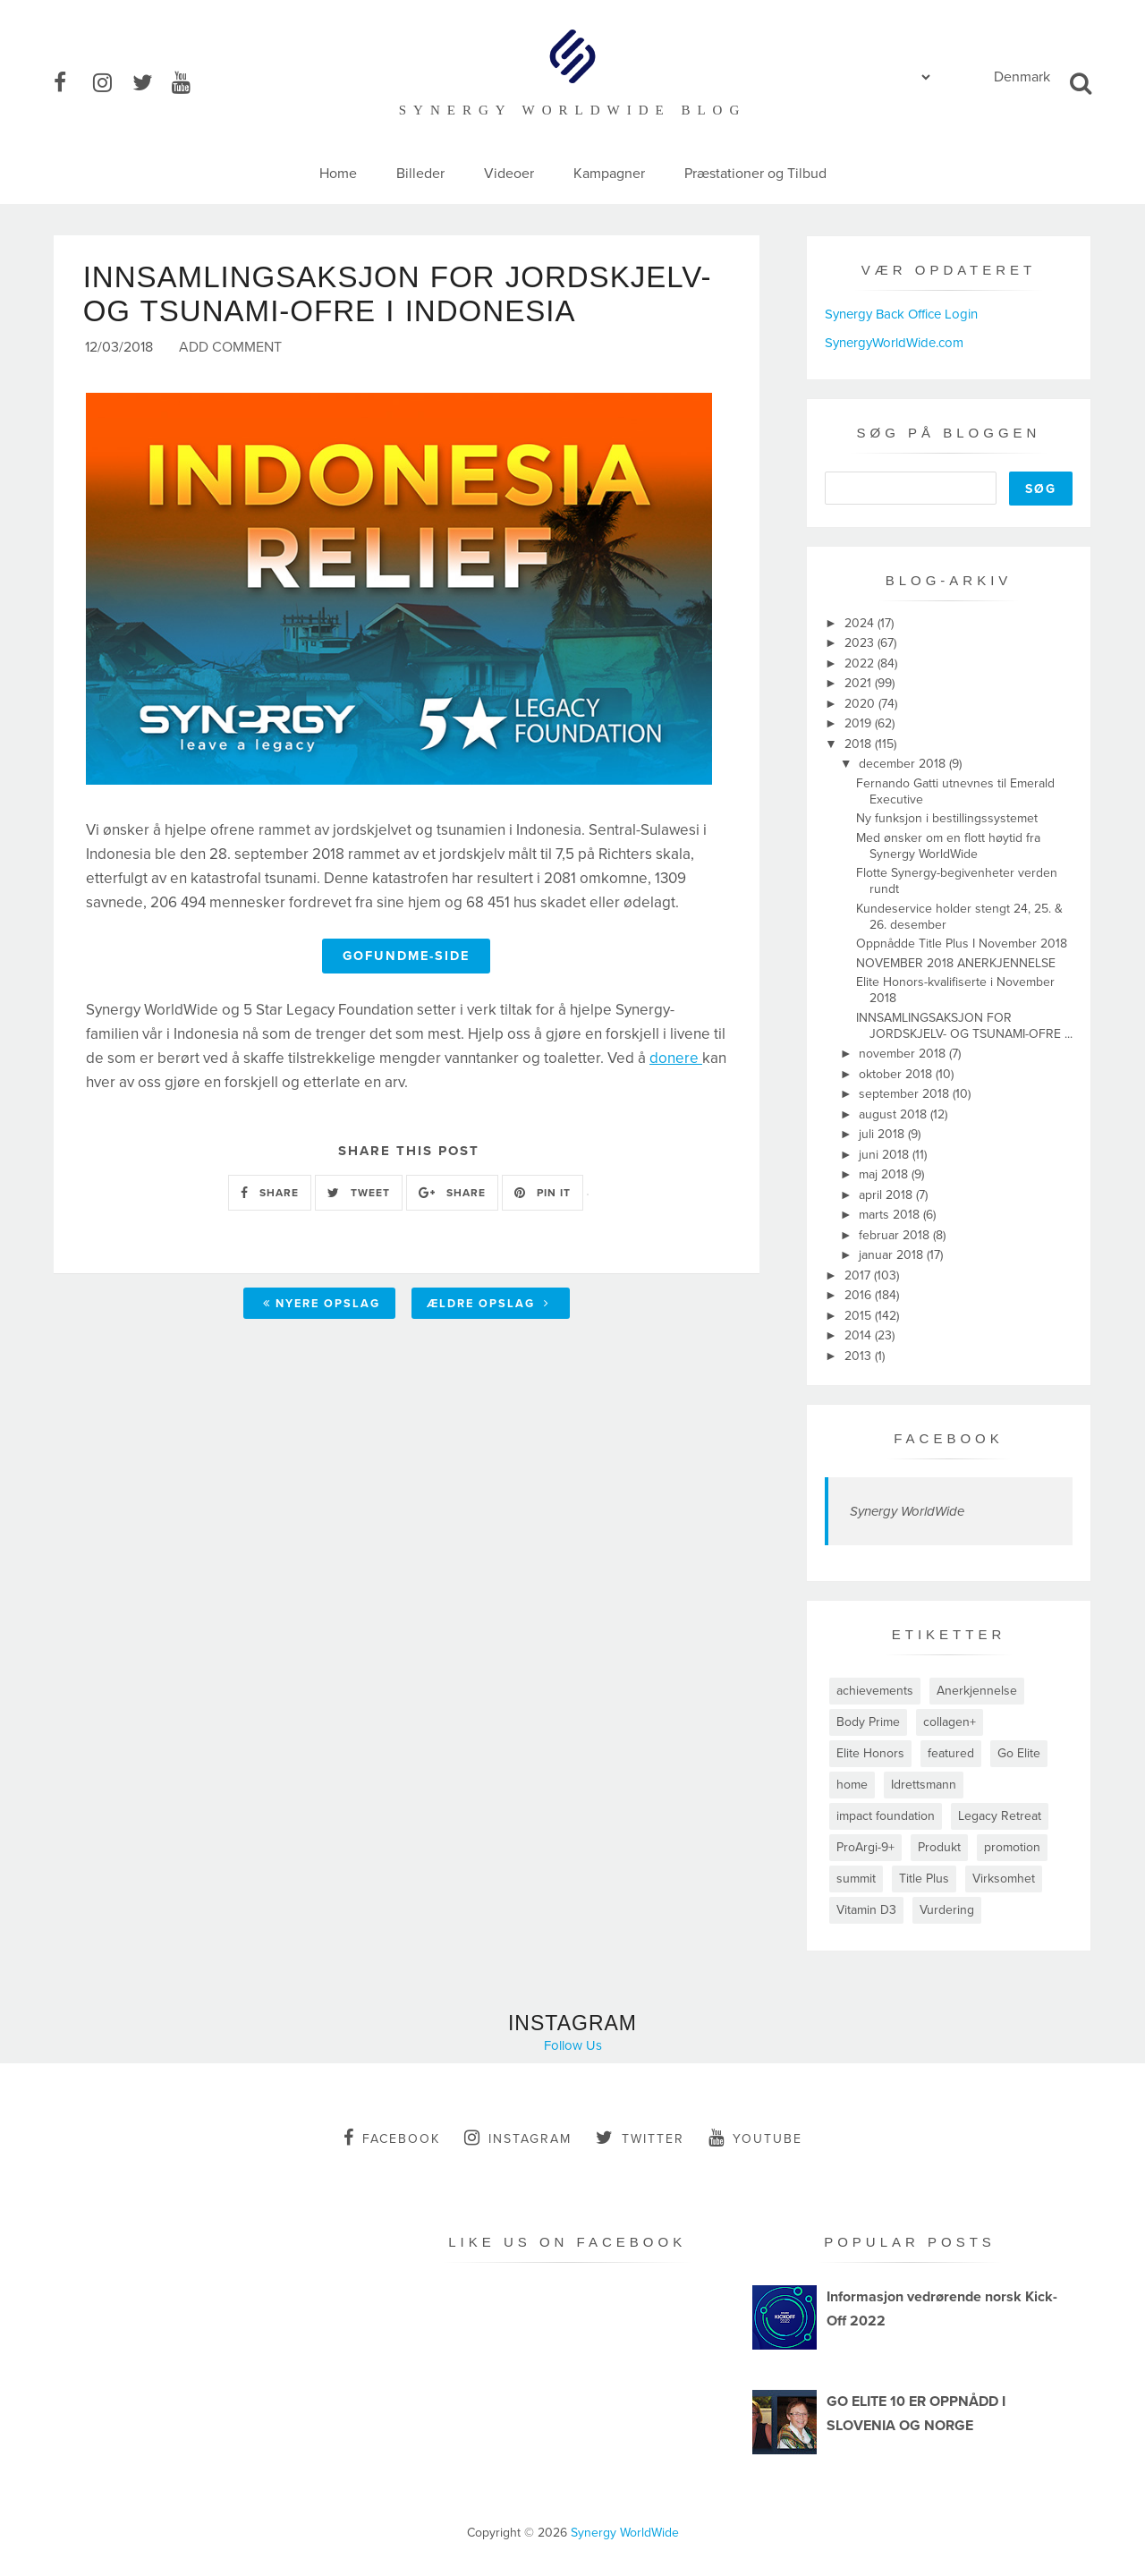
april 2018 (887, 1195)
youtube (755, 2138)
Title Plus (924, 1878)
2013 (859, 1356)
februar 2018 (896, 1235)
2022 (861, 663)
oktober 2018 (897, 1074)
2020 (861, 703)
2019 (859, 723)
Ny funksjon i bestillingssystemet (947, 818)
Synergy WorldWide (907, 1511)
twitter (640, 2138)
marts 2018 (891, 1214)
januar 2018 (893, 1254)
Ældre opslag (488, 1306)
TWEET (358, 1195)
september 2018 (906, 1093)
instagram (518, 2138)
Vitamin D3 (866, 1909)
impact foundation (885, 1816)
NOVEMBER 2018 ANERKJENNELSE (956, 963)
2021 (859, 683)
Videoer (509, 174)
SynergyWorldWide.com (894, 343)
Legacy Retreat (999, 1816)
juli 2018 (883, 1134)
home (852, 1784)
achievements (874, 1690)
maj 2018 (885, 1174)
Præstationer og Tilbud (755, 174)
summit (856, 1878)
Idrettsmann (923, 1784)
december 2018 (904, 763)
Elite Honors (870, 1753)
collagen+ (949, 1722)
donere (675, 1059)
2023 (861, 642)
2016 (859, 1295)
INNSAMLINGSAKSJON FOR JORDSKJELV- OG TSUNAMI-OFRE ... (964, 1025)
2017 (859, 1275)
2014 (859, 1335)
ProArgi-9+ (865, 1847)
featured (951, 1753)
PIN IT (542, 1195)
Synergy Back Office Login (901, 314)
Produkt (939, 1847)
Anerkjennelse (977, 1690)
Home (338, 174)
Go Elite (1018, 1753)
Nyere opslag (321, 1306)
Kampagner (609, 174)
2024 (861, 623)
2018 (859, 744)
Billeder (420, 174)
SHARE (270, 1195)
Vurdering (947, 1909)
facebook (392, 2138)
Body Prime (868, 1722)
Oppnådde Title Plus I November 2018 (961, 943)
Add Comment (230, 350)
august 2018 (894, 1114)
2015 (859, 1315)
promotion (1012, 1847)
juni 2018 (885, 1154)
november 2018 (904, 1053)
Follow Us (573, 2045)
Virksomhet (1003, 1878)
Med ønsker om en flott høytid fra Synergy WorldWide (948, 846)
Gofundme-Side (406, 957)
